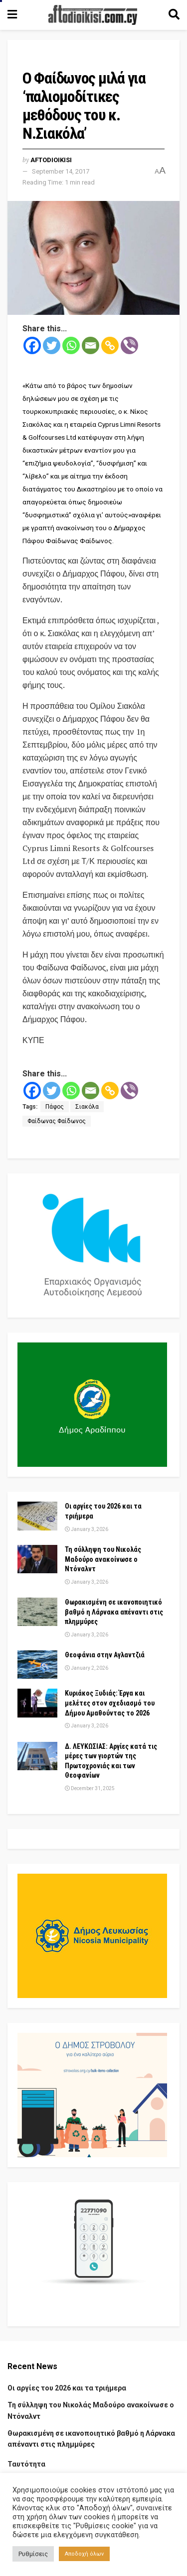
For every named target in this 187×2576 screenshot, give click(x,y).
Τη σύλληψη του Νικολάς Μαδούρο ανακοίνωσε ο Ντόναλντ (103, 1559)
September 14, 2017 (60, 171)
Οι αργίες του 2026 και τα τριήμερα (66, 2388)
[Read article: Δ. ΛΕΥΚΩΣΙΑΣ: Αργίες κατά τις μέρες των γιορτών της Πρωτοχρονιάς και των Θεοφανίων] (37, 1756)
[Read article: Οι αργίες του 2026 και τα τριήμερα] (37, 1516)
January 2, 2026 (86, 1668)
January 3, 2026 (86, 1529)
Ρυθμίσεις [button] (33, 2554)
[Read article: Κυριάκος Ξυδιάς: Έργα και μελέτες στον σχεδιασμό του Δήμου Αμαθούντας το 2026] (37, 1703)
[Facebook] (32, 345)
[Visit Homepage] (92, 15)
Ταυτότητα (26, 2464)
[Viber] (129, 345)
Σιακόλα (87, 1106)
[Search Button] (174, 15)
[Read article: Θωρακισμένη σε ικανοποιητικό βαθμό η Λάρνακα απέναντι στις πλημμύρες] (37, 1612)
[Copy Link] (110, 345)
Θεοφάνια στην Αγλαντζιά (105, 1655)
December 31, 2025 (90, 1788)
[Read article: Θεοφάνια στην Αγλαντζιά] (37, 1664)
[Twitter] (51, 345)
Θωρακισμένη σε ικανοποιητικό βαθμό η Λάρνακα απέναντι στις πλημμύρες (114, 1611)
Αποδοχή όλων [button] (84, 2554)
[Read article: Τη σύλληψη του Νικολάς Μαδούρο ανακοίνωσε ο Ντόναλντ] (37, 1559)
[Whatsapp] (71, 345)
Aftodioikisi (51, 160)
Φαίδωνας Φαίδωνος (56, 1121)
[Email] (90, 345)
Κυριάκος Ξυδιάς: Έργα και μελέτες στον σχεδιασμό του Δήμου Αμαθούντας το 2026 (110, 1703)
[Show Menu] (12, 15)
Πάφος (54, 1106)
